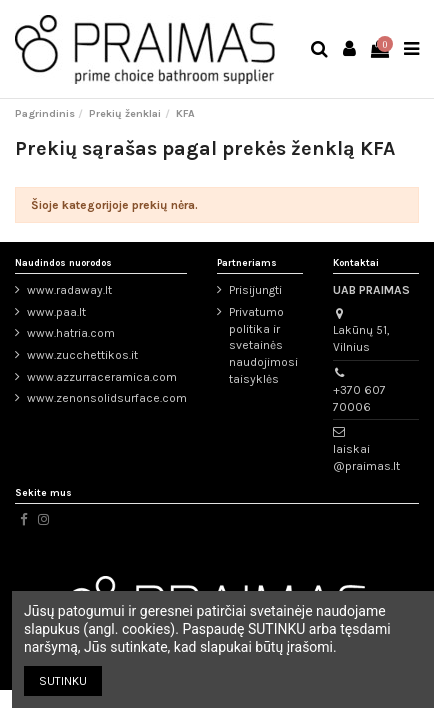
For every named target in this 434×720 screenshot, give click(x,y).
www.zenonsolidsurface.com (107, 398)
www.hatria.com (71, 333)
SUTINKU (63, 681)
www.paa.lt (56, 312)
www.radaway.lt (69, 290)
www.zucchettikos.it (82, 355)
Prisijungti (255, 290)
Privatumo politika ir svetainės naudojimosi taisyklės (263, 345)
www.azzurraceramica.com (102, 377)
